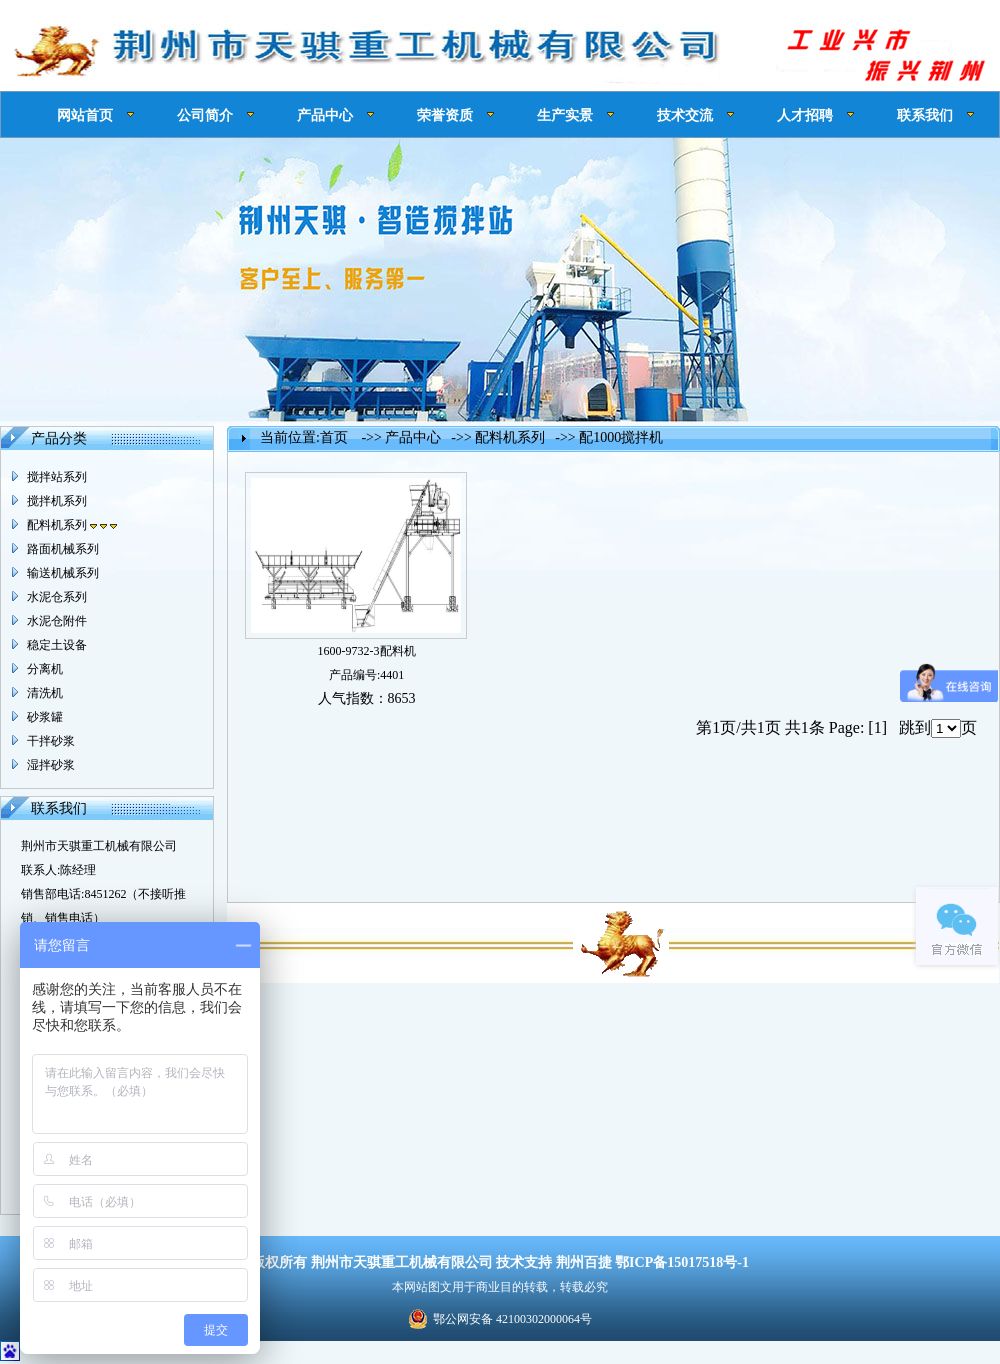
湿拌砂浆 (51, 765)
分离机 (45, 669)
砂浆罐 (45, 717)
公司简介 (205, 115)
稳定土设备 (57, 645)
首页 (334, 437)
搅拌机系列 (57, 501)
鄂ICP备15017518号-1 (682, 1262)
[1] (877, 727)
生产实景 (565, 115)
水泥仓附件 (57, 621)
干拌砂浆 (51, 741)
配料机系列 (72, 525)
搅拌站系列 (57, 477)
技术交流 (685, 115)
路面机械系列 (63, 549)
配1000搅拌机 (621, 437)
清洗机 (45, 693)
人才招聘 (805, 115)
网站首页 (85, 115)
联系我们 (925, 115)
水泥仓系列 (57, 597)
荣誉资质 (445, 115)
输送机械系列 (63, 573)
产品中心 (325, 115)
